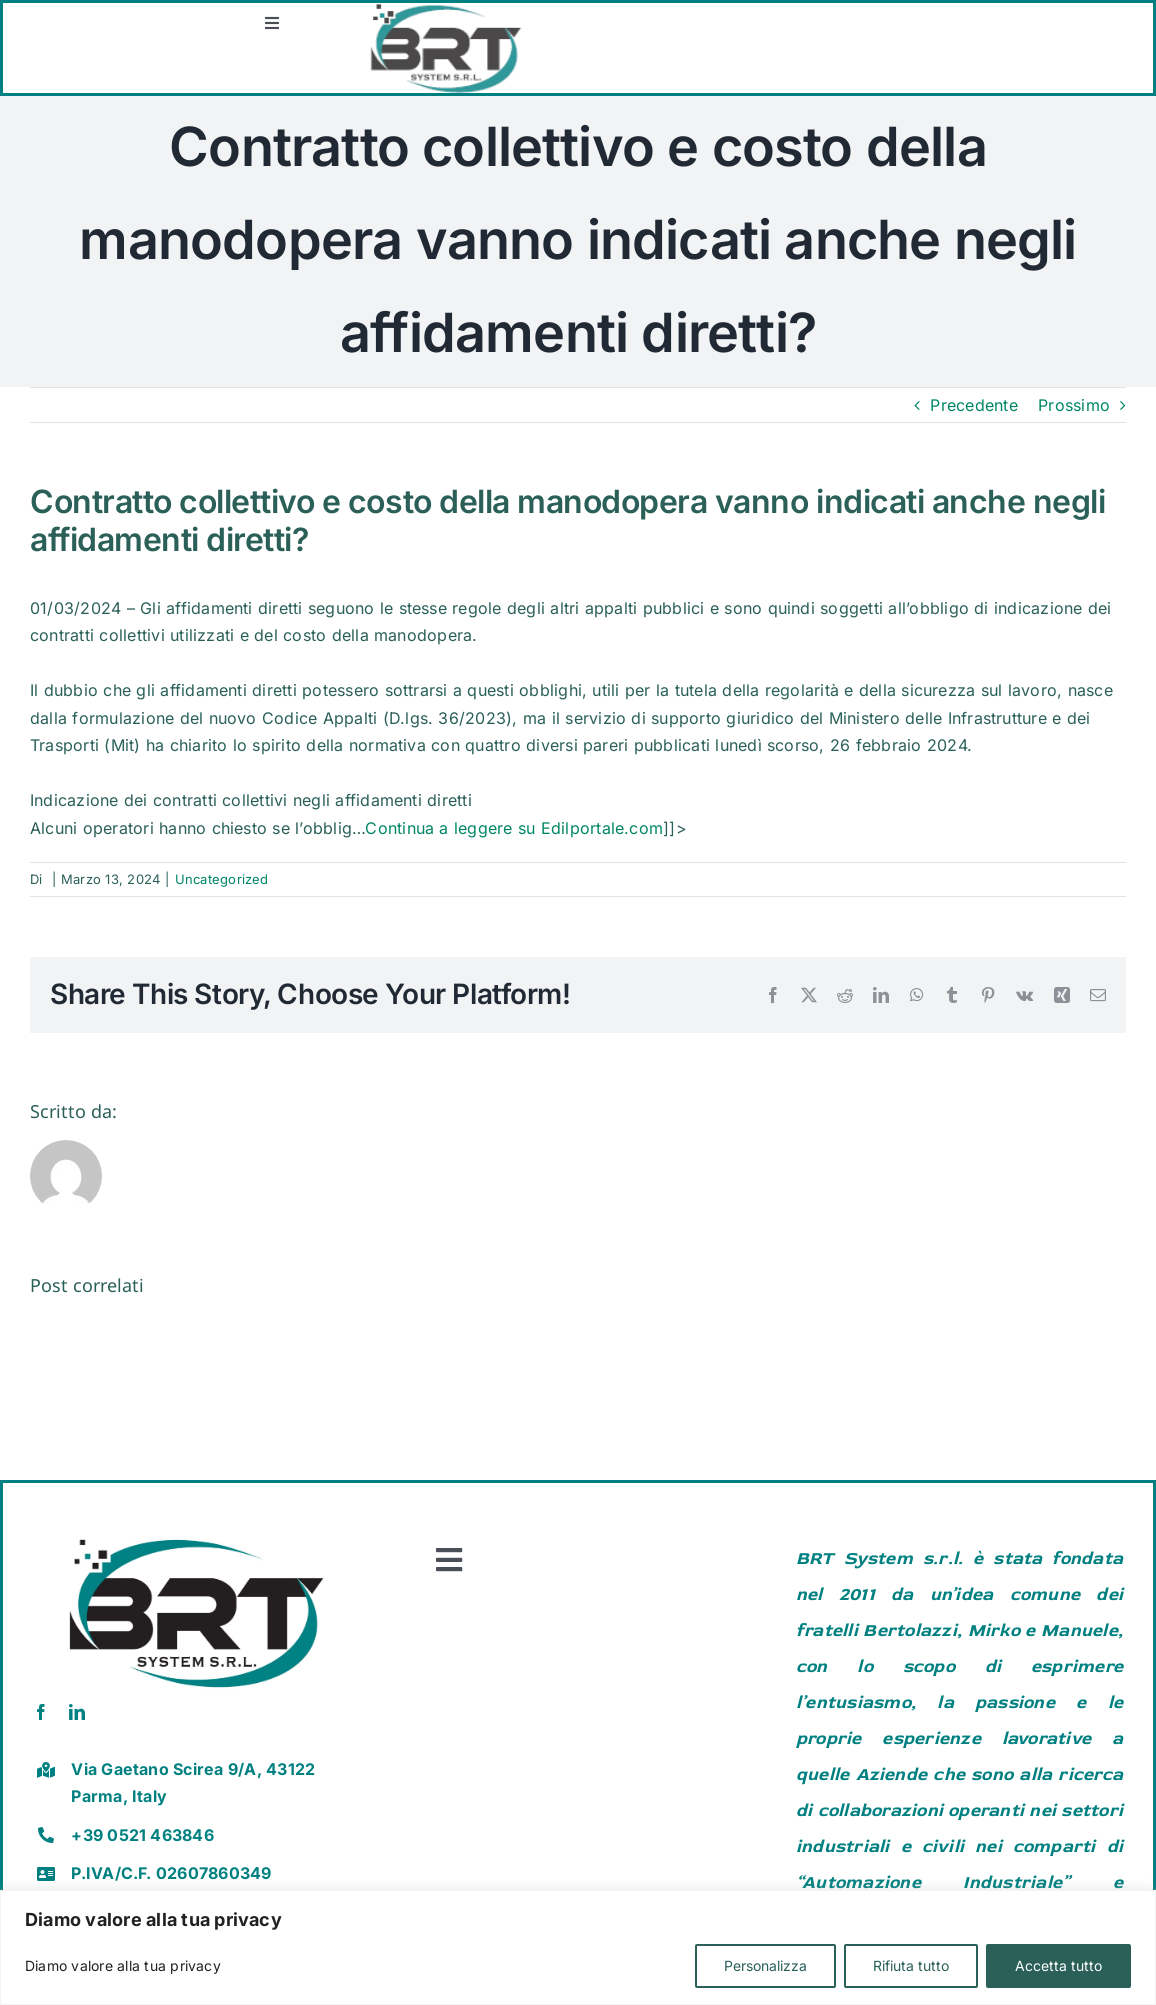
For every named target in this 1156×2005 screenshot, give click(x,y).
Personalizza (765, 1965)
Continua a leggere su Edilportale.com (514, 828)
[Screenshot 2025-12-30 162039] (874, 11)
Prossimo (1074, 405)
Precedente (973, 405)
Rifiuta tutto (911, 1965)
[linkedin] (77, 1712)
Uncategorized (222, 879)
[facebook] (41, 1712)
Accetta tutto (1058, 1965)
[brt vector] (196, 1531)
